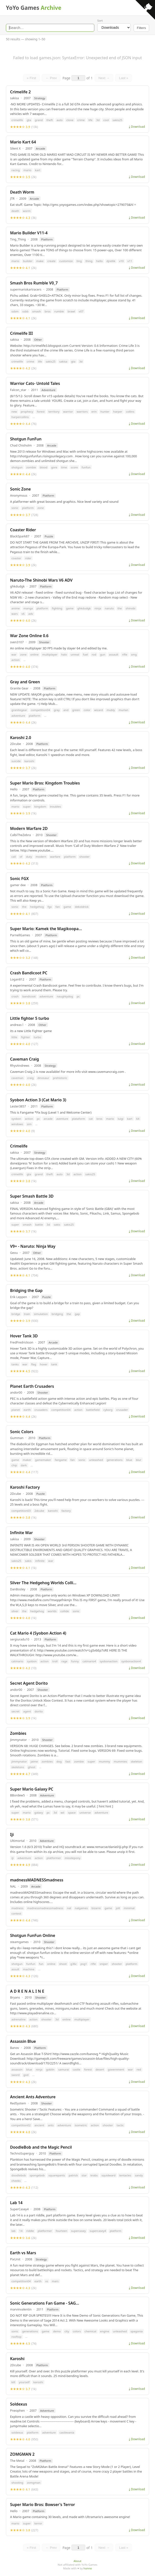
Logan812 (17, 979)
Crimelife (19, 1146)
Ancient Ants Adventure (33, 2097)
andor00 (16, 1392)
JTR (12, 198)
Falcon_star (18, 390)
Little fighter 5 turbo (29, 1018)
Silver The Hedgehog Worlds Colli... (43, 1582)
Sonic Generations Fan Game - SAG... (44, 2303)
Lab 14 (16, 2202)
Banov (14, 2048)
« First (31, 78)
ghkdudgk (17, 586)
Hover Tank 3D (24, 1336)
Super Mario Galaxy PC (31, 1789)
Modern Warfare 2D (29, 828)
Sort (100, 20)
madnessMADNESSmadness (36, 1880)
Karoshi (17, 2358)
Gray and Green (25, 682)
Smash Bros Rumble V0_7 (34, 283)
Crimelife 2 (20, 92)
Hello (13, 789)
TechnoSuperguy (22, 2153)
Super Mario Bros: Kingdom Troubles (45, 783)
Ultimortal (17, 1841)
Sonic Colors (21, 1431)
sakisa (14, 98)
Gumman (17, 1438)
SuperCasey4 (19, 2209)
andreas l (16, 1025)
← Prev (51, 78)
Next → (104, 78)
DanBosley (17, 1589)
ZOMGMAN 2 (22, 2454)
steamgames (19, 1942)
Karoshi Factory (25, 1487)
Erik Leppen (18, 1297)
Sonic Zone (20, 489)
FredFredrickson (21, 1342)
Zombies (18, 1733)
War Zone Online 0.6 (29, 635)
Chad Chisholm (21, 445)
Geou (14, 1253)
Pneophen (17, 2410)
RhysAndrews (19, 1066)
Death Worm (22, 192)
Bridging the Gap (26, 1290)
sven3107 (17, 642)
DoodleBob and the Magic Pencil (41, 2147)
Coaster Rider (23, 529)
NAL (13, 1886)
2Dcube (15, 744)
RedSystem (18, 2103)
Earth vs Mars (23, 2252)
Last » (123, 78)
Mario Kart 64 (23, 142)
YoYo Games (33, 8)
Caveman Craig (24, 1059)
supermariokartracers (25, 289)
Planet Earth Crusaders (32, 1386)
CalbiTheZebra (20, 835)
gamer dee (18, 885)
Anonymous (18, 495)
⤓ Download (137, 127)
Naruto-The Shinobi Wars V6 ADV (41, 580)
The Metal (17, 2461)
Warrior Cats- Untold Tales (35, 383)
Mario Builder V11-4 (29, 233)
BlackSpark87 (19, 536)
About (78, 2561)
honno (88, 2568)
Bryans (15, 1997)
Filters (141, 28)
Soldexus (18, 2404)
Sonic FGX (19, 878)
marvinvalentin (21, 2309)
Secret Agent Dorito (29, 1683)
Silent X (15, 148)
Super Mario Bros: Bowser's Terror (42, 2504)
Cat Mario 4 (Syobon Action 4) (38, 1633)
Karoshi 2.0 (20, 737)
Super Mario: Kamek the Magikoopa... (46, 928)
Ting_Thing (18, 239)
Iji (12, 1834)
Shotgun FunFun (26, 439)
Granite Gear (19, 688)
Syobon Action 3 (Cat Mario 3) (38, 1100)
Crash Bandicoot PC (28, 973)
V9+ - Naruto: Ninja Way (33, 1246)
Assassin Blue (23, 2041)
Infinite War (21, 1532)
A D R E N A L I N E (27, 1991)
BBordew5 (17, 1795)
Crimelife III (21, 333)
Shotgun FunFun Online (32, 1935)
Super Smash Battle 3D (32, 1196)
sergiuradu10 (19, 1639)
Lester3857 (18, 1106)
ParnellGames (20, 935)
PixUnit (15, 2259)
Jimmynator (18, 1740)
